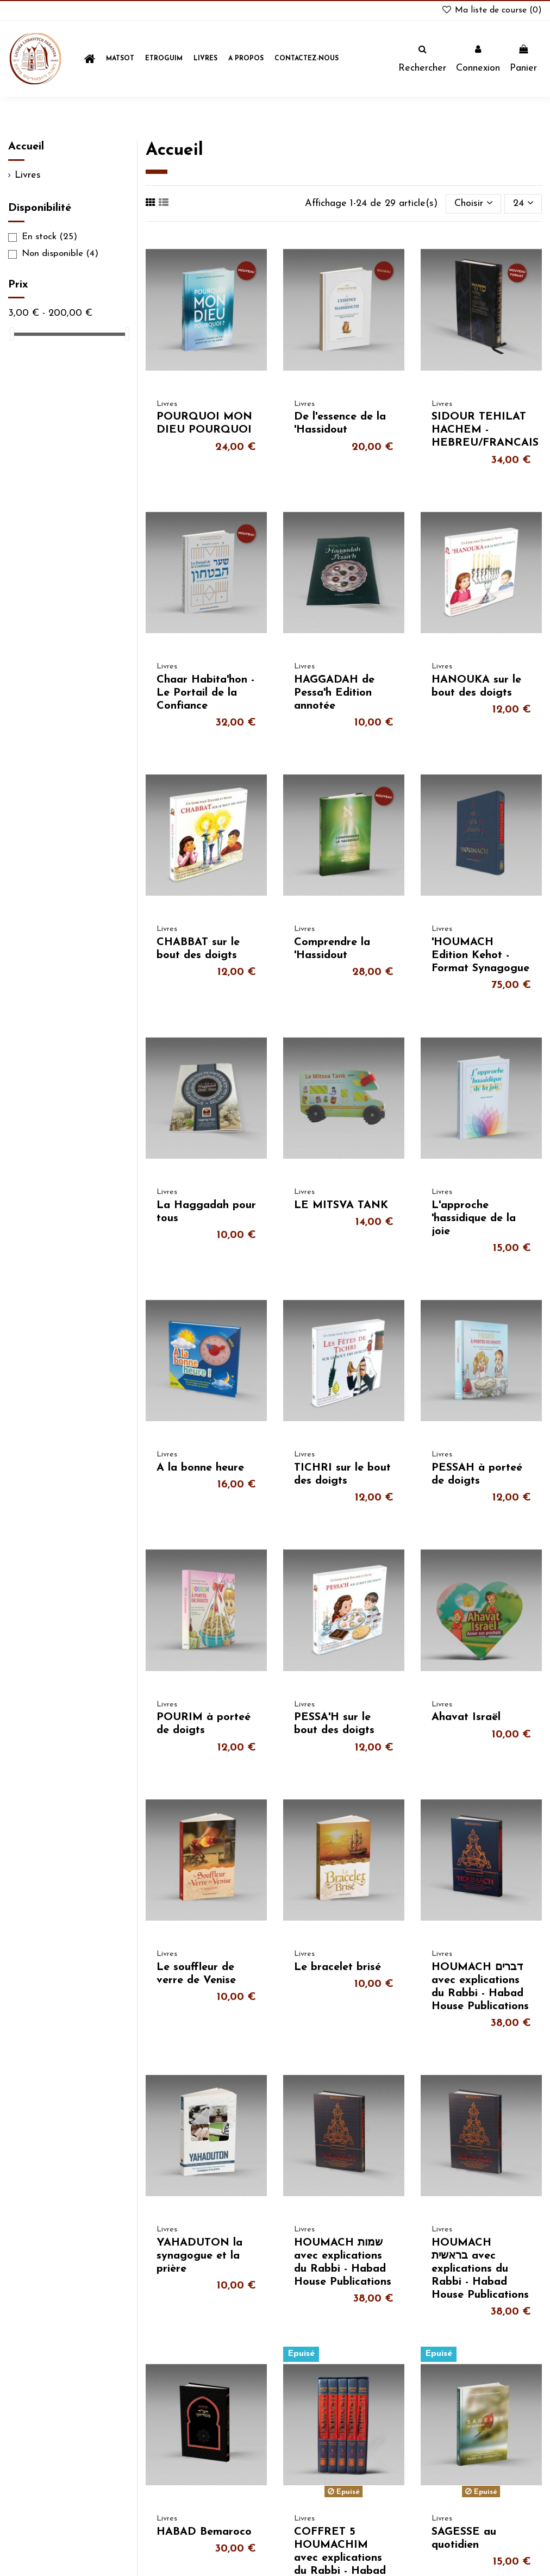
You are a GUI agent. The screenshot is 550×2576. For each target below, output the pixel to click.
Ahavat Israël (466, 1717)
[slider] (12, 334)
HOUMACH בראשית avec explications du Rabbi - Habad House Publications (480, 2268)
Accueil (26, 146)
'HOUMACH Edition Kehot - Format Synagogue (480, 955)
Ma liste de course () (491, 10)
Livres (28, 175)
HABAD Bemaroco (204, 2532)
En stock (49, 236)
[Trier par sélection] (473, 204)
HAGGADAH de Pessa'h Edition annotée (334, 692)
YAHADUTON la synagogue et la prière (199, 2255)
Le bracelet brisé (337, 1967)
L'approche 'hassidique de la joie (474, 1218)
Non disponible (60, 253)
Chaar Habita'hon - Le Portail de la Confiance (205, 692)
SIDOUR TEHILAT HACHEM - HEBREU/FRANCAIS (485, 429)
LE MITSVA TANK (341, 1205)
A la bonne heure (200, 1467)
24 (523, 203)
